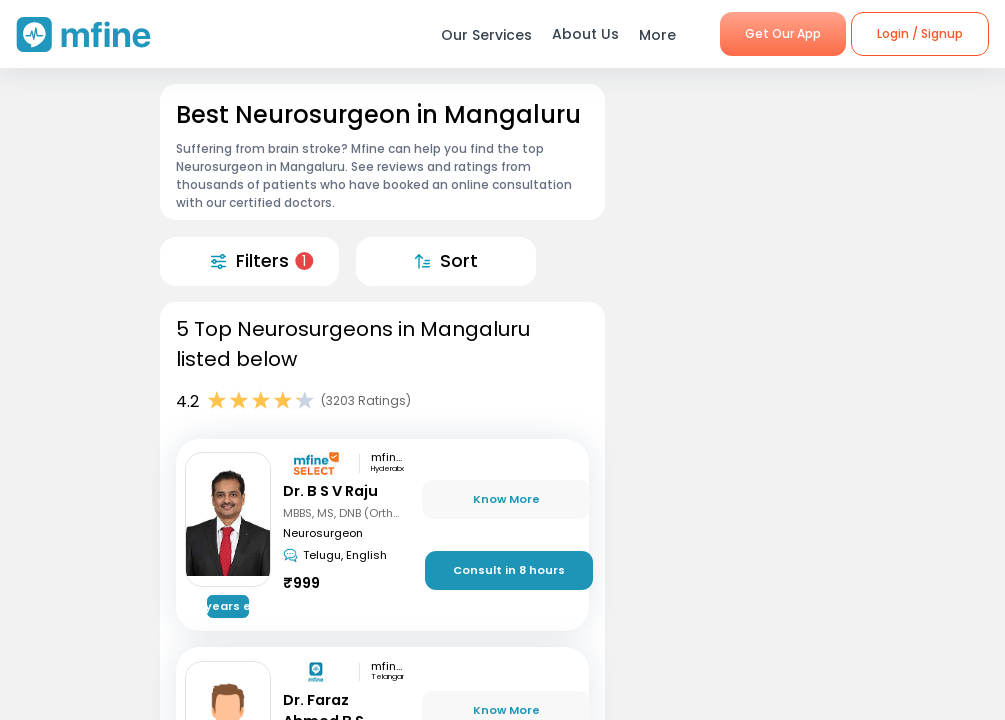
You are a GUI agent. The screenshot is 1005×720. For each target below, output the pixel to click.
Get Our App (783, 33)
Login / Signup (920, 33)
